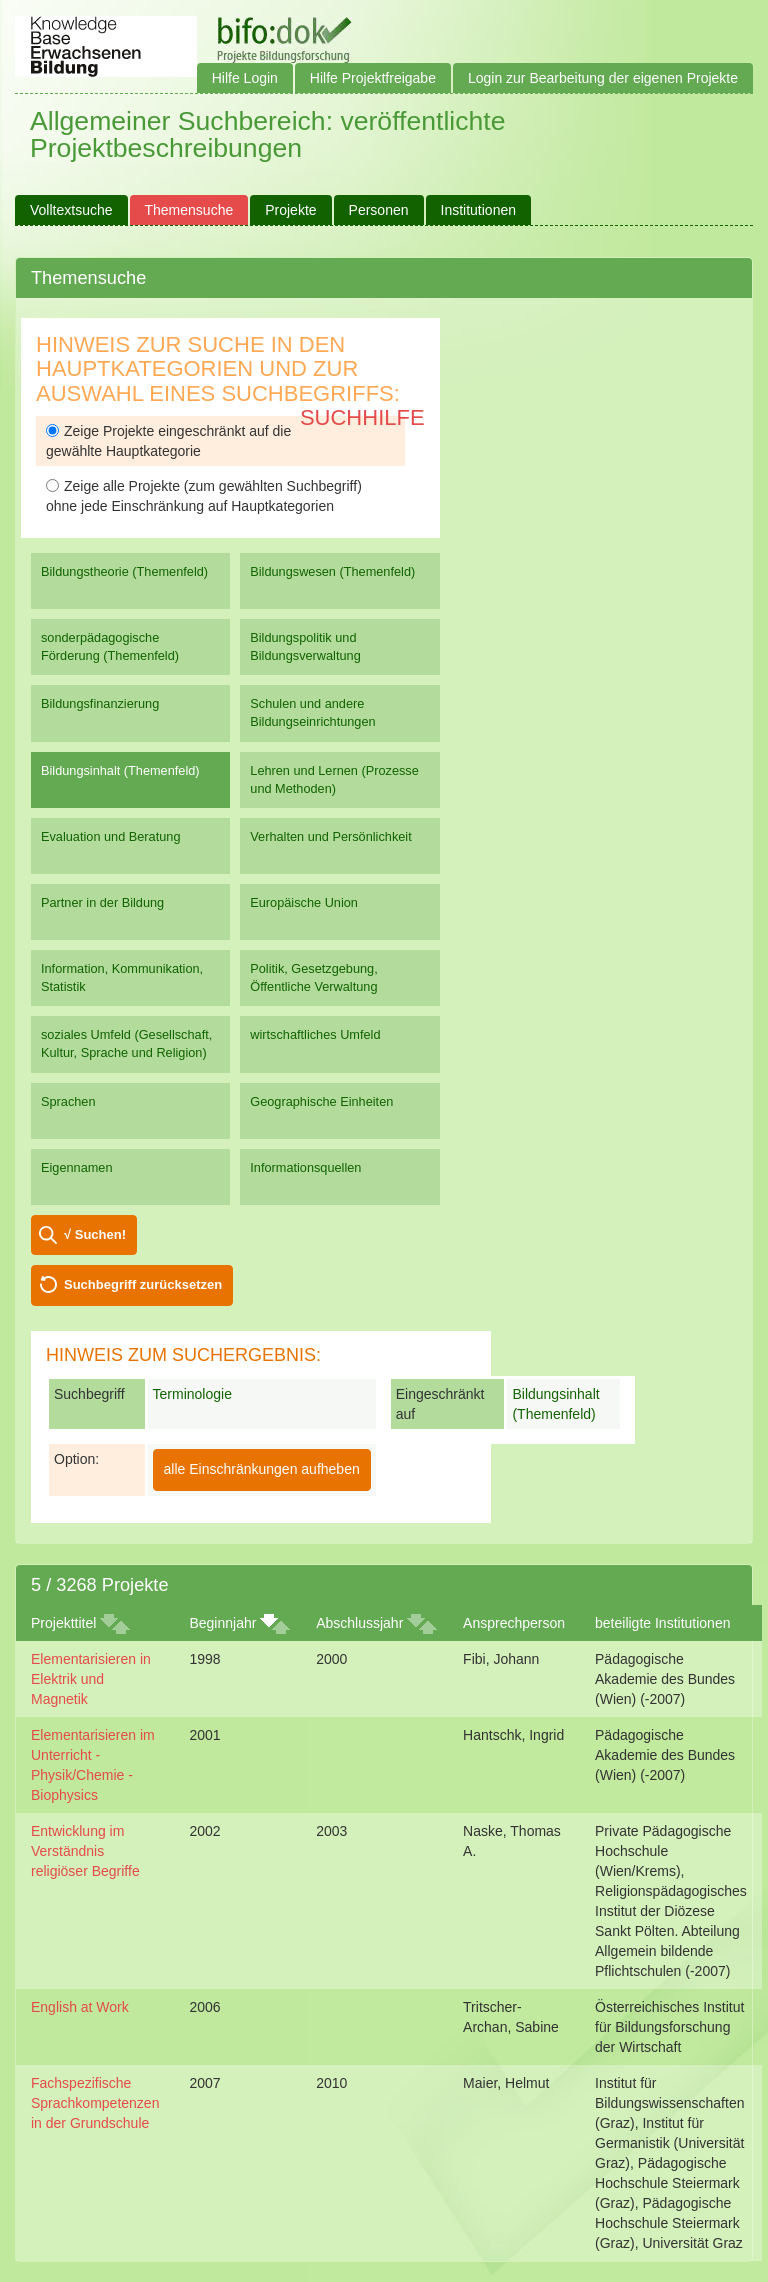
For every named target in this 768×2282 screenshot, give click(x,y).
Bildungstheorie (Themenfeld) (124, 571)
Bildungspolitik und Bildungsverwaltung (305, 646)
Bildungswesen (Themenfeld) (332, 571)
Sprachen (68, 1101)
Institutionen (479, 210)
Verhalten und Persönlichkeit (330, 836)
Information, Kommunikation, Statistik (122, 977)
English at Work (80, 2007)
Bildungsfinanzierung (100, 703)
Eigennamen (77, 1167)
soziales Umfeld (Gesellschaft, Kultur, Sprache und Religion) (126, 1043)
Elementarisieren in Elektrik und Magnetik (91, 1679)
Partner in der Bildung (102, 902)
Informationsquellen (305, 1167)
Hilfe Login (245, 78)
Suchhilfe (362, 417)
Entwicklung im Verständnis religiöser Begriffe (85, 1851)
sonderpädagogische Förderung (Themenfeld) (110, 646)
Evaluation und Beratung (110, 836)
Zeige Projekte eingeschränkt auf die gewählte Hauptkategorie (168, 441)
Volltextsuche (71, 210)
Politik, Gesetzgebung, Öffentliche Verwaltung (313, 977)
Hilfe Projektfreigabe (373, 78)
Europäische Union (304, 902)
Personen (379, 210)
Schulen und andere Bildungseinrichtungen (312, 712)
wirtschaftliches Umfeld (315, 1034)
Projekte (290, 210)
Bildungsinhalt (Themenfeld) (120, 770)
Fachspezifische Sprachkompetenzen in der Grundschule (95, 2103)
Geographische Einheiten (321, 1101)
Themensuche (189, 210)
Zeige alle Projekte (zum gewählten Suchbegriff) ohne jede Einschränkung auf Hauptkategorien (204, 496)
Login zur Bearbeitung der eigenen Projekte (603, 78)
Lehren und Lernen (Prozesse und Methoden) (334, 779)
